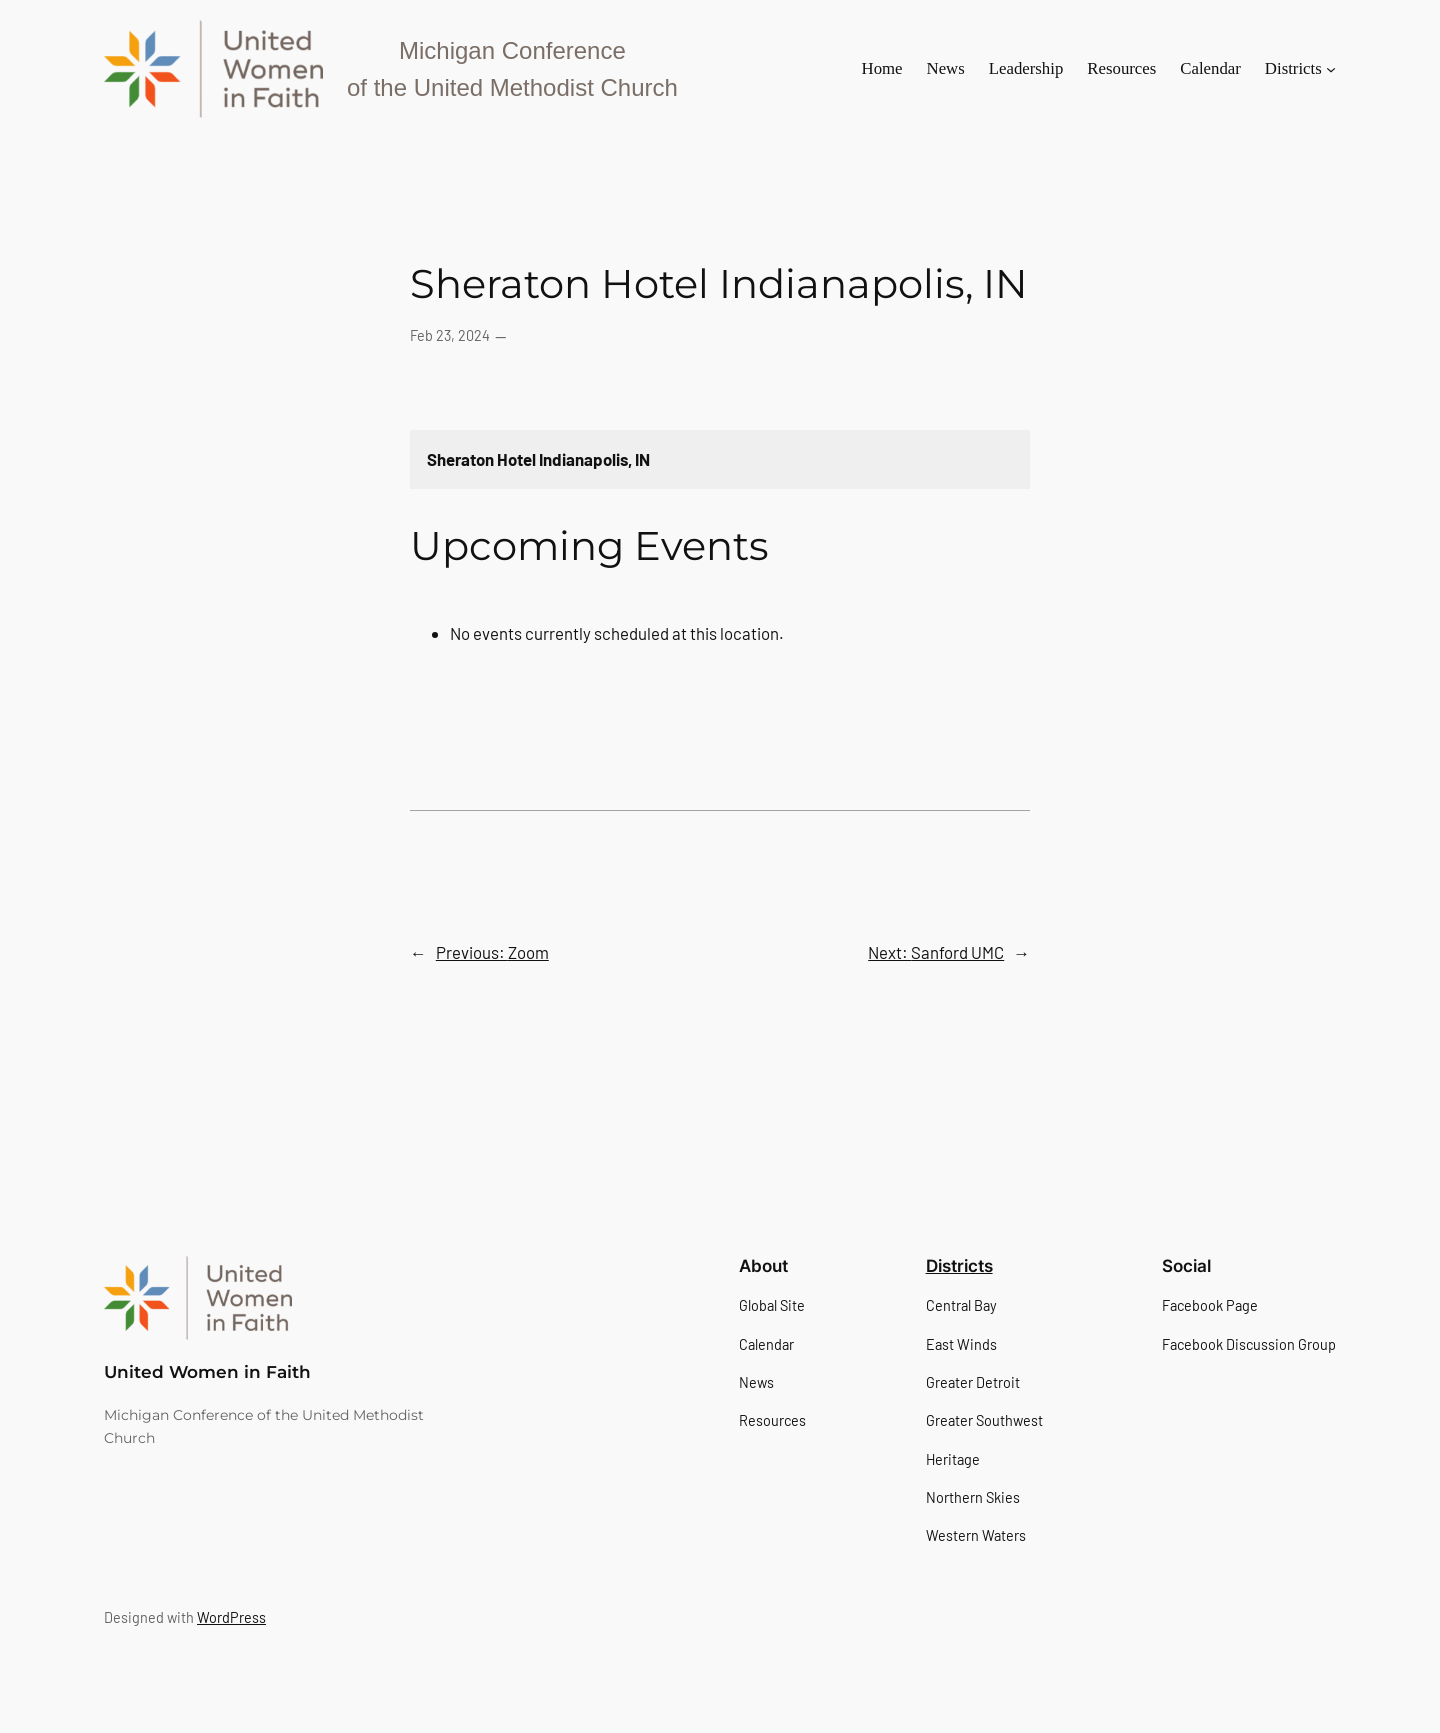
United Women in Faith (207, 1372)
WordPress (231, 1617)
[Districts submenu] (1331, 69)
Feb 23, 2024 (450, 335)
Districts (959, 1266)
